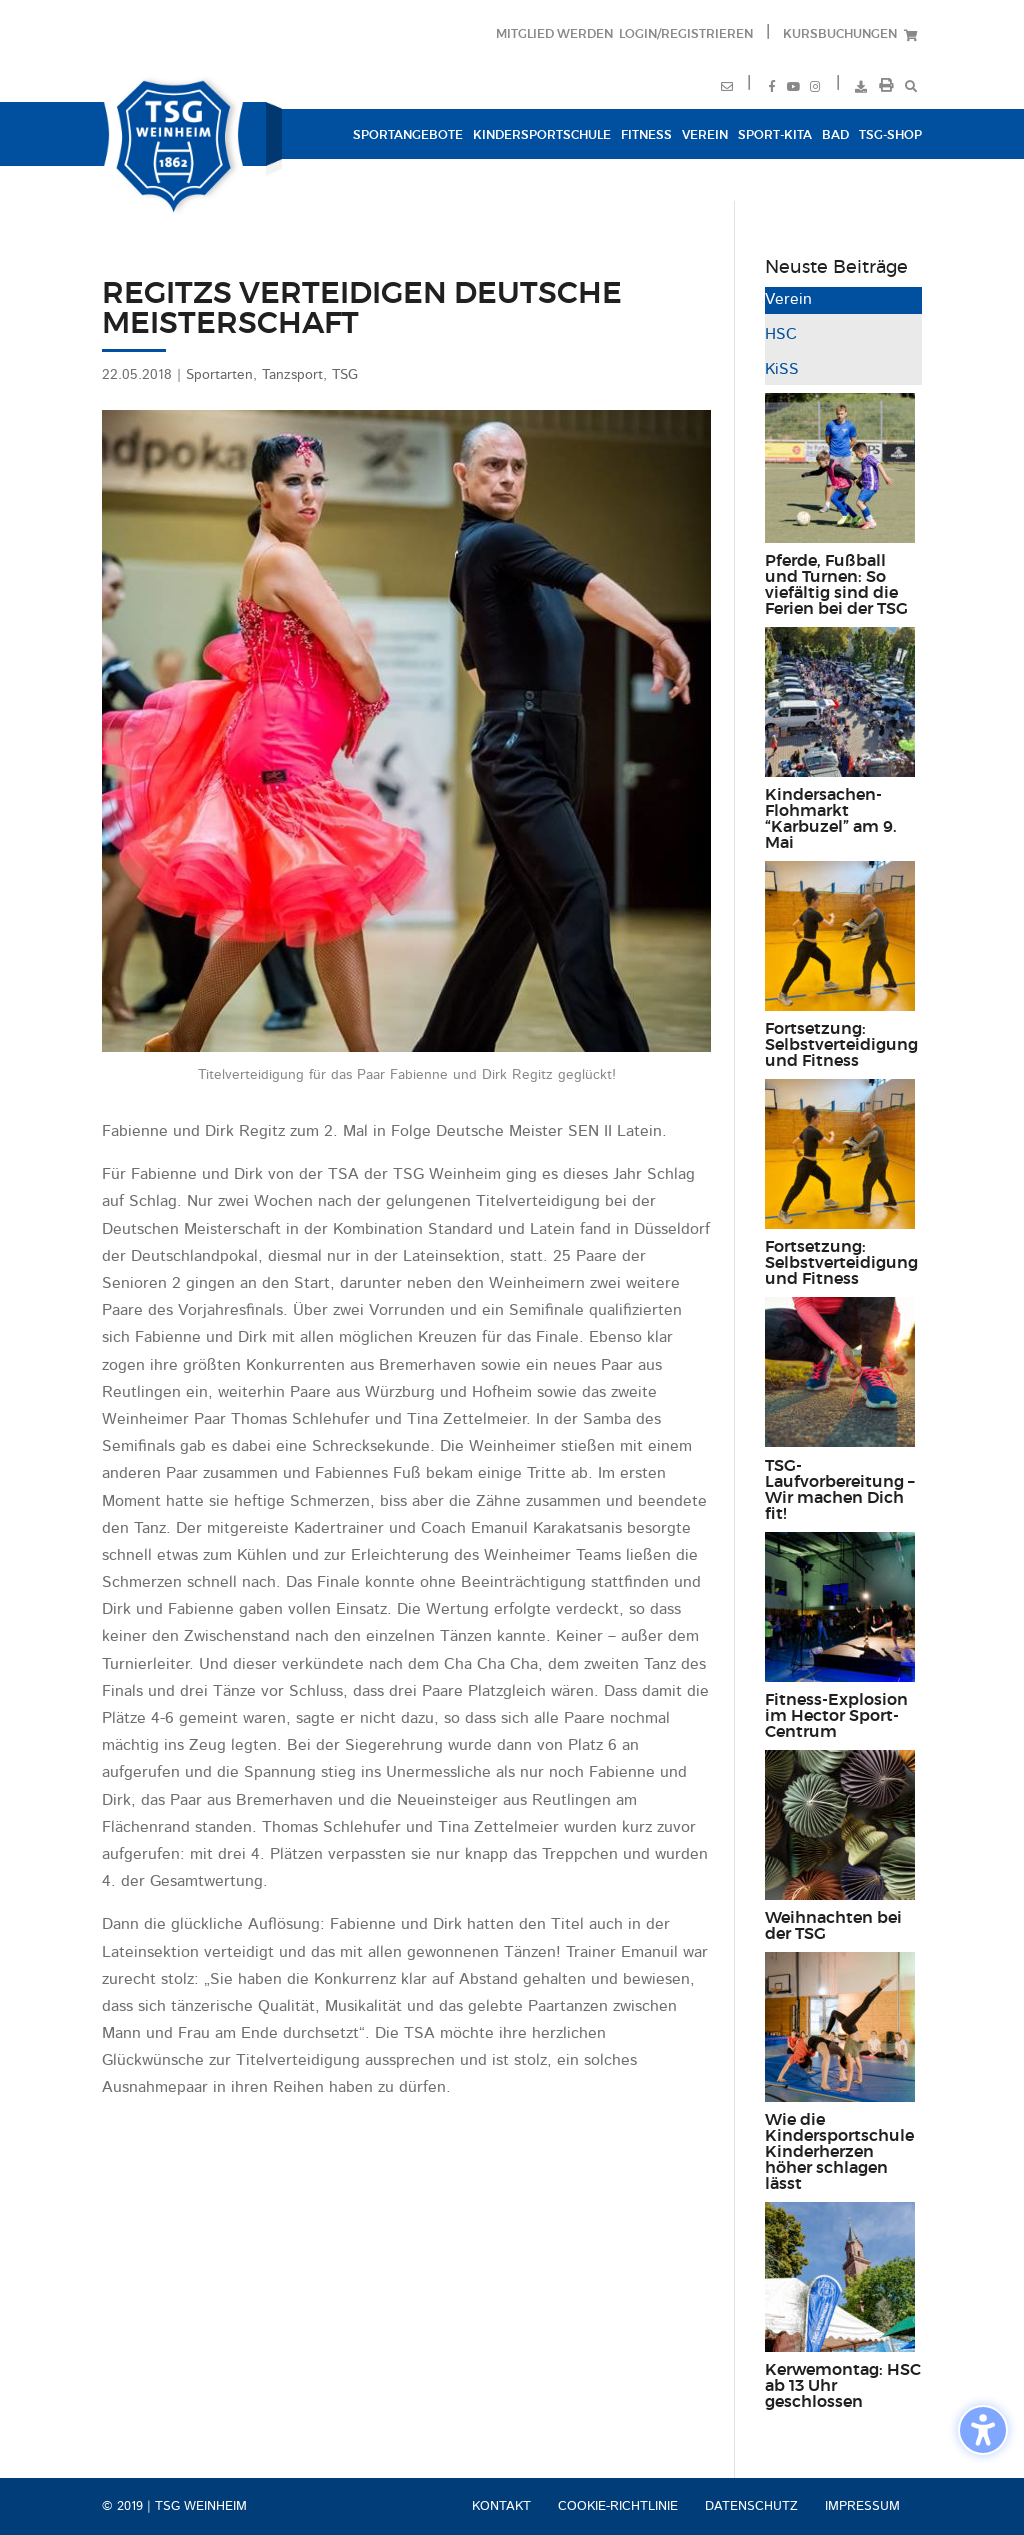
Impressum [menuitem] (862, 2506)
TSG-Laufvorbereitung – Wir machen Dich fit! (840, 1490)
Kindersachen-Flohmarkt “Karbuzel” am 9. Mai (831, 819)
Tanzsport (292, 375)
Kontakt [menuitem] (501, 2506)
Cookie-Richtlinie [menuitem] (618, 2506)
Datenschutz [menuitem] (751, 2506)
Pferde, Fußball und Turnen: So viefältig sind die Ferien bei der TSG (836, 585)
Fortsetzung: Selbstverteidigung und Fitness (841, 1045)
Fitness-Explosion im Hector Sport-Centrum (836, 1716)
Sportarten (219, 375)
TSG (345, 375)
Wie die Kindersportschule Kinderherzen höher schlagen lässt (839, 2152)
